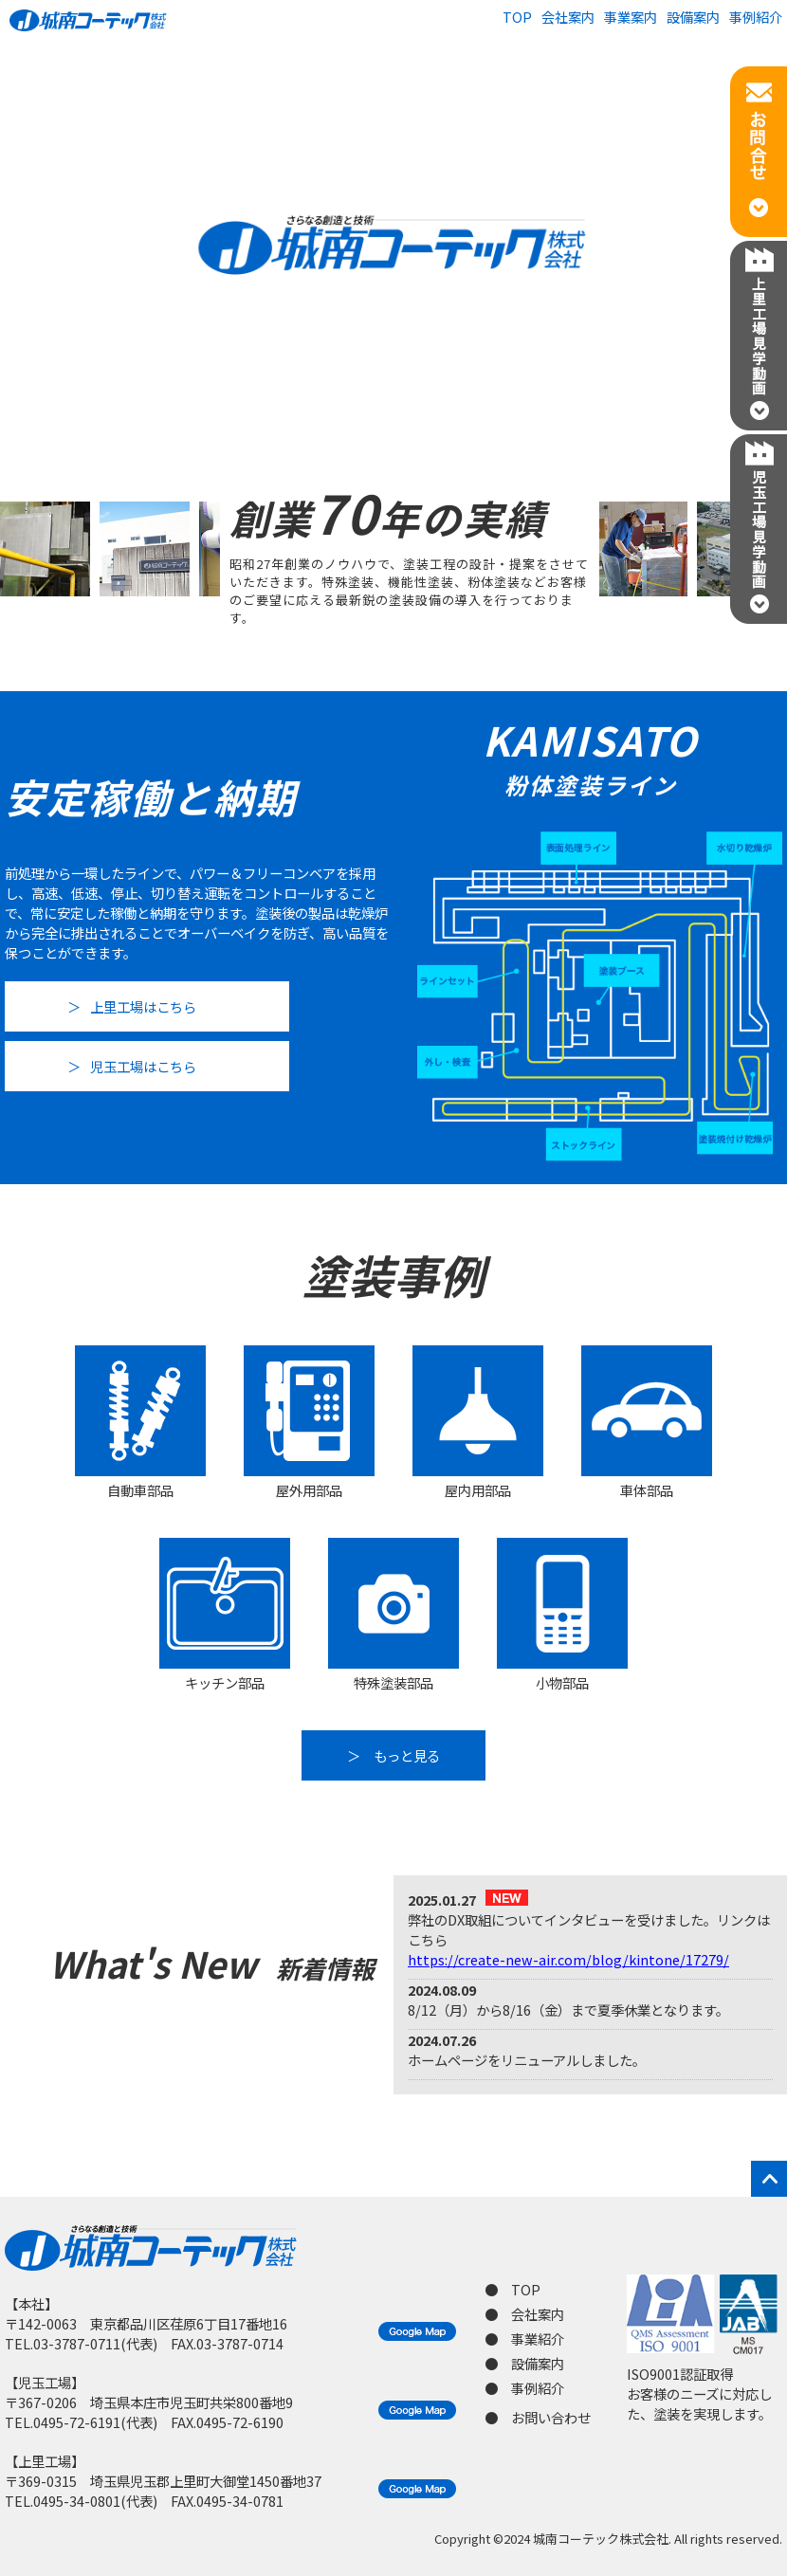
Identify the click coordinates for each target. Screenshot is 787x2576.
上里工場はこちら (143, 1006)
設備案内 (693, 17)
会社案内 (568, 17)
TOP (517, 17)
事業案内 (630, 17)
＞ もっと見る (393, 1755)
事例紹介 (755, 17)
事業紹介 (537, 2338)
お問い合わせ (551, 2417)
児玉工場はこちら (143, 1066)
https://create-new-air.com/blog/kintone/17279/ (568, 1959)
